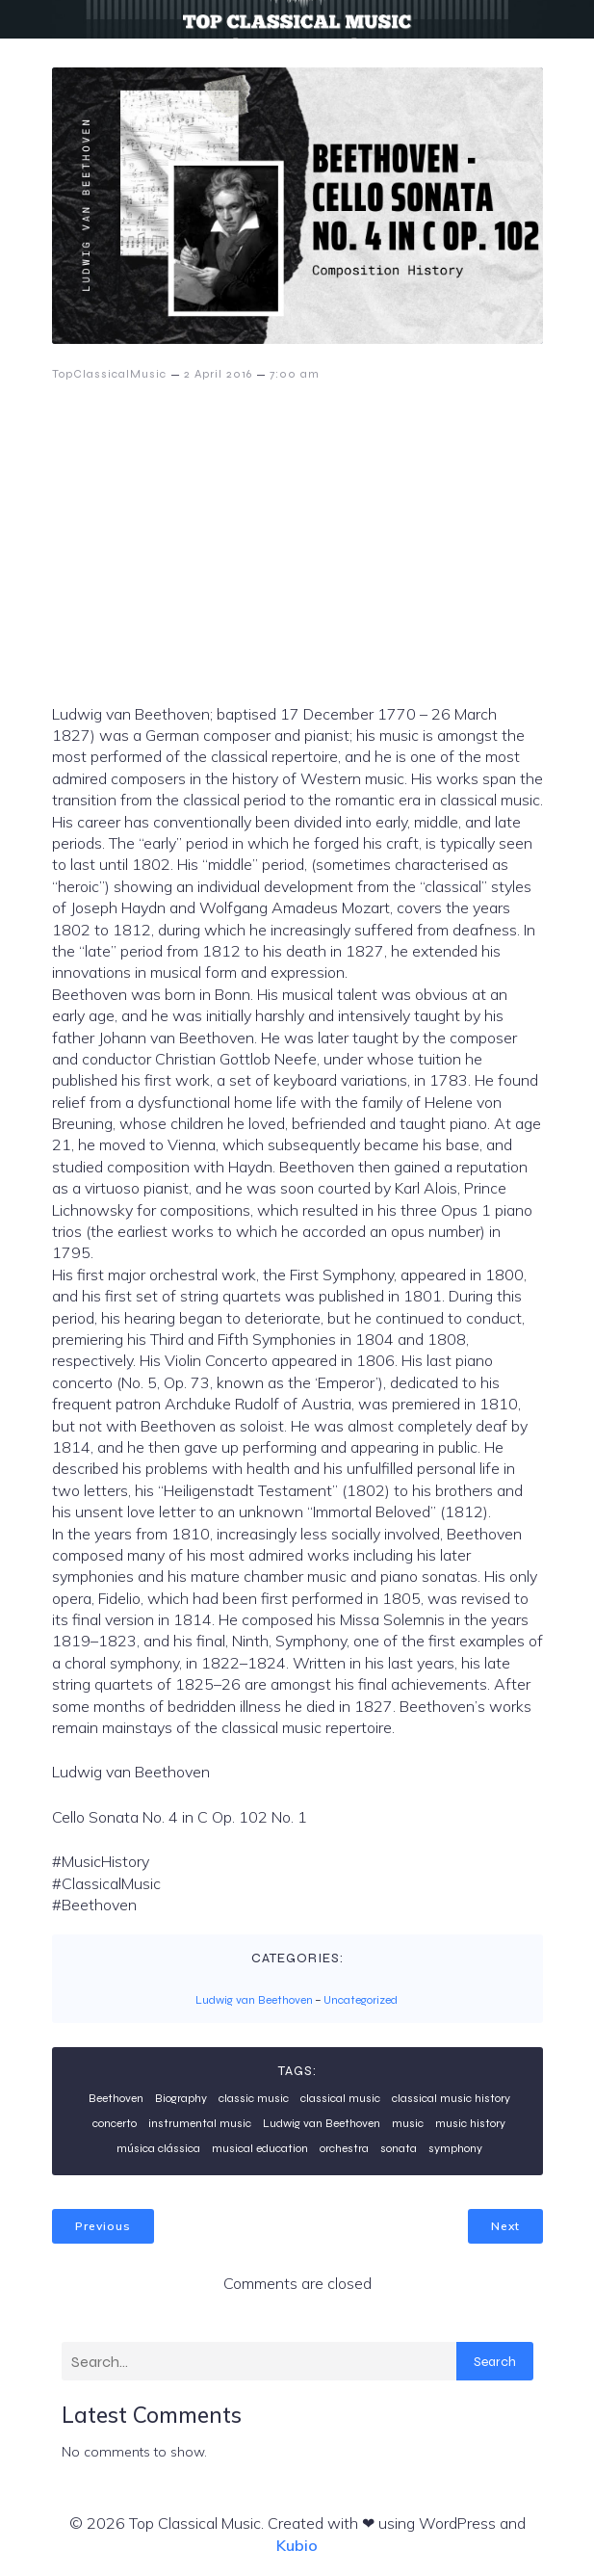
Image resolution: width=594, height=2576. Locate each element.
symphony (455, 2148)
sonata (398, 2148)
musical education (260, 2148)
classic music (254, 2098)
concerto (114, 2123)
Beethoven (116, 2098)
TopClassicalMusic (109, 374)
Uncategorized (360, 2000)
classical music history (451, 2098)
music (408, 2123)
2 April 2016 (218, 374)
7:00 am (295, 374)
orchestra (344, 2148)
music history (470, 2123)
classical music (340, 2098)
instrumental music (199, 2123)
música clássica (158, 2148)
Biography (181, 2098)
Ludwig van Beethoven (254, 2000)
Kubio (297, 2545)
